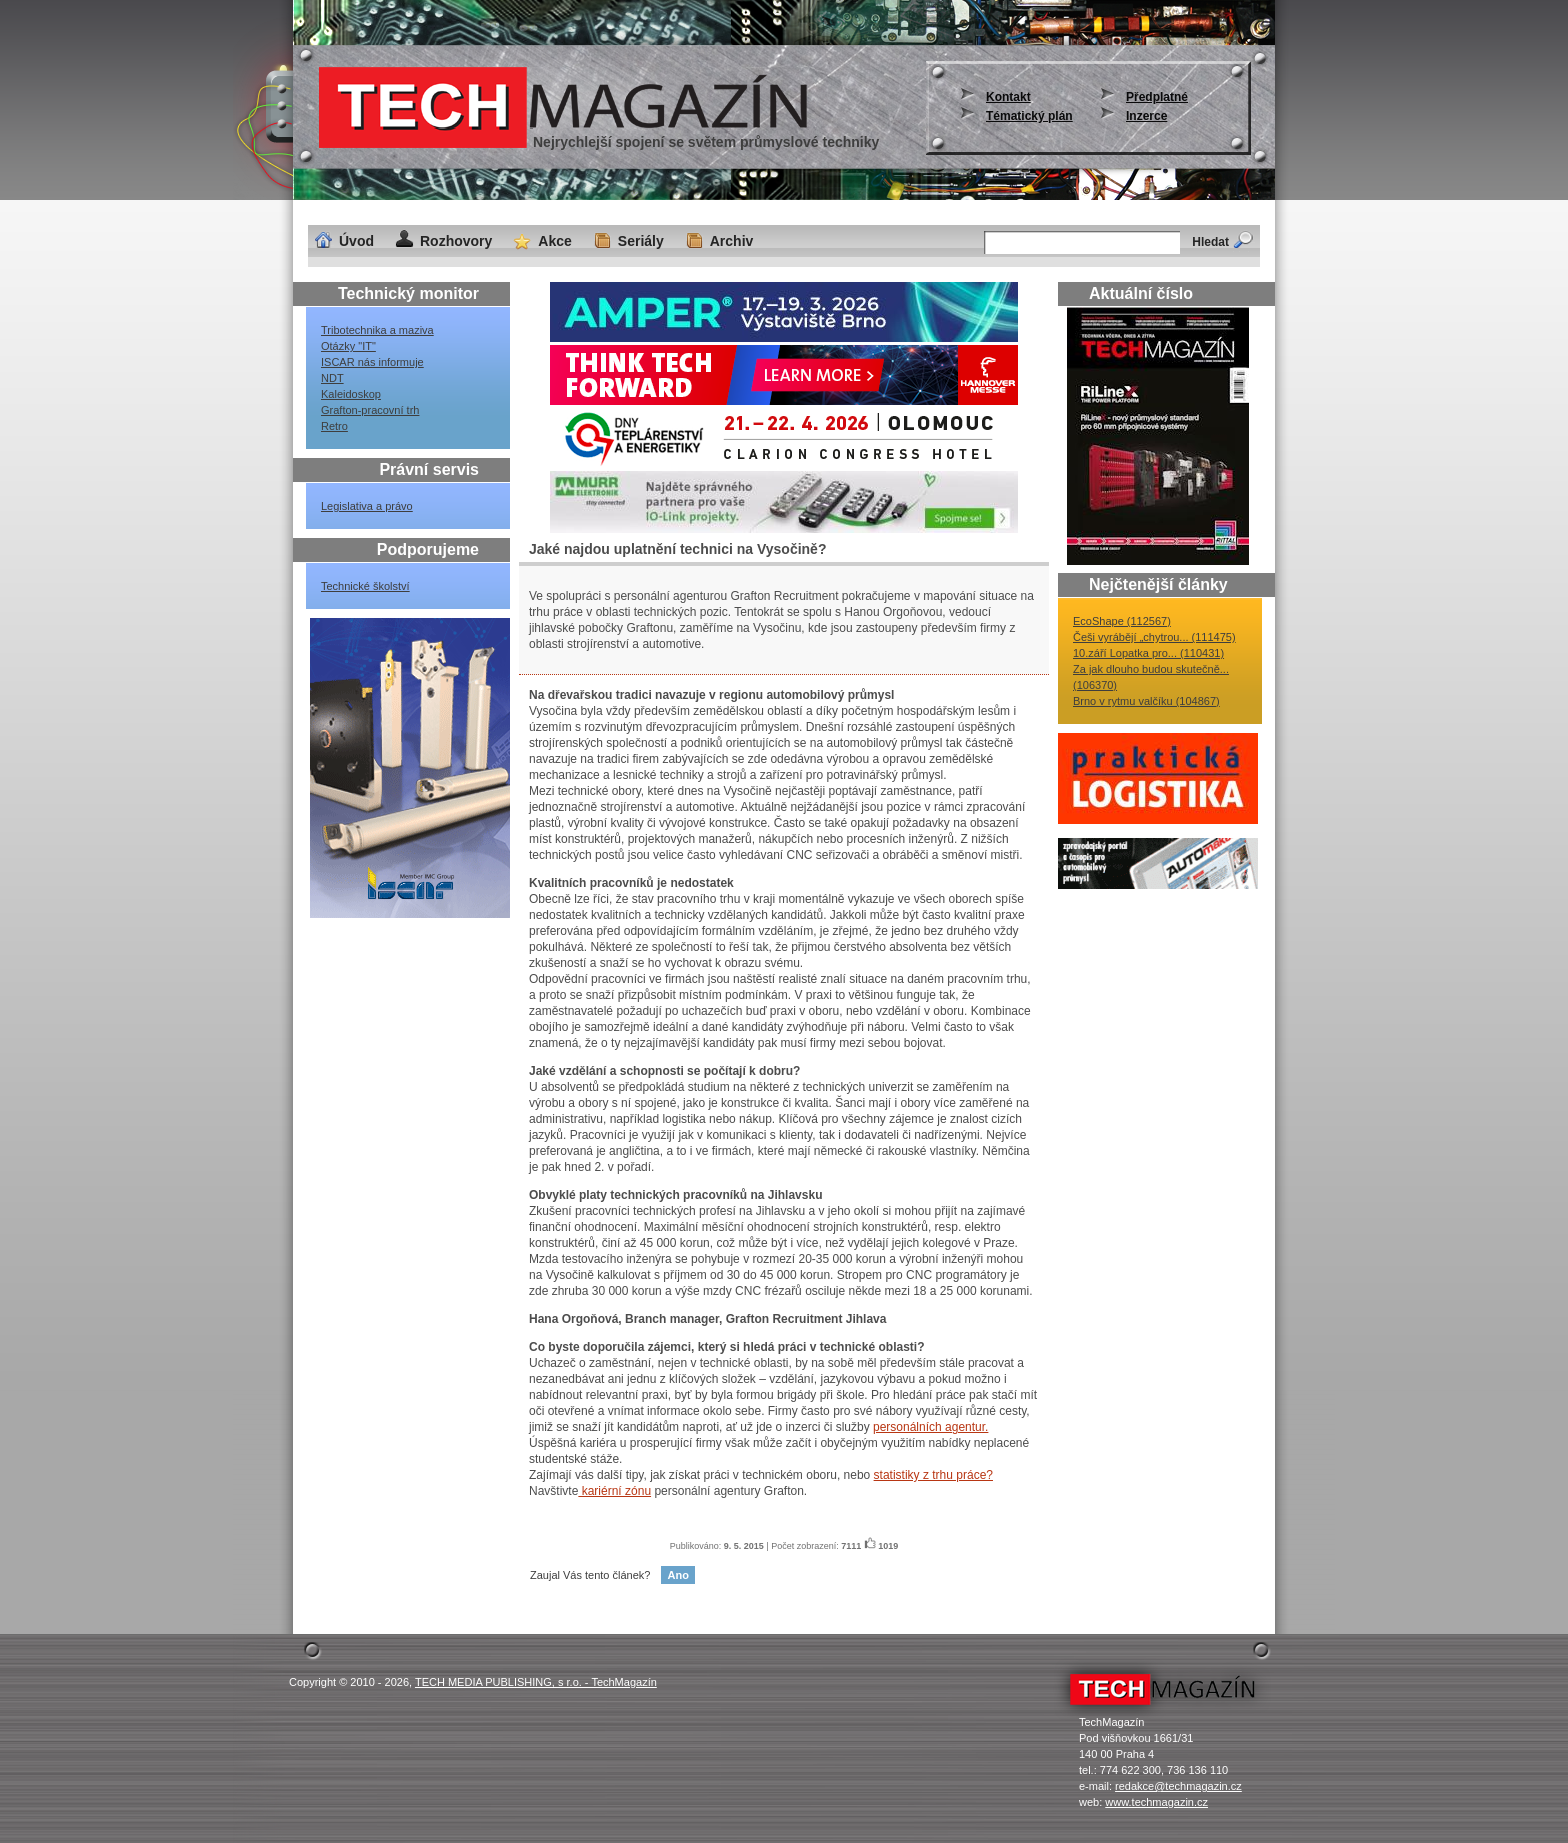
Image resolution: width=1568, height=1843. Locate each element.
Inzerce (1146, 116)
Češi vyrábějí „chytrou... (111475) (1154, 637)
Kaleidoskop (351, 394)
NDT (332, 378)
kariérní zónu (614, 1491)
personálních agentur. (930, 1427)
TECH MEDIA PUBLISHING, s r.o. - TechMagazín (536, 1682)
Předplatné (1157, 97)
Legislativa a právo (367, 506)
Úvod (356, 241)
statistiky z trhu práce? (933, 1475)
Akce (554, 241)
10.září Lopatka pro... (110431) (1148, 653)
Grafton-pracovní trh (370, 410)
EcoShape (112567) (1122, 621)
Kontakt (1008, 97)
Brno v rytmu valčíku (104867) (1146, 701)
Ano (677, 1575)
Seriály (641, 241)
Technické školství (365, 586)
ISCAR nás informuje (372, 362)
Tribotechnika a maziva (377, 330)
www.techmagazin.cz (1156, 1802)
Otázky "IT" (348, 346)
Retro (334, 426)
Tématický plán (1029, 116)
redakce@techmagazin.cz (1178, 1786)
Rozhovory (456, 241)
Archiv (732, 241)
